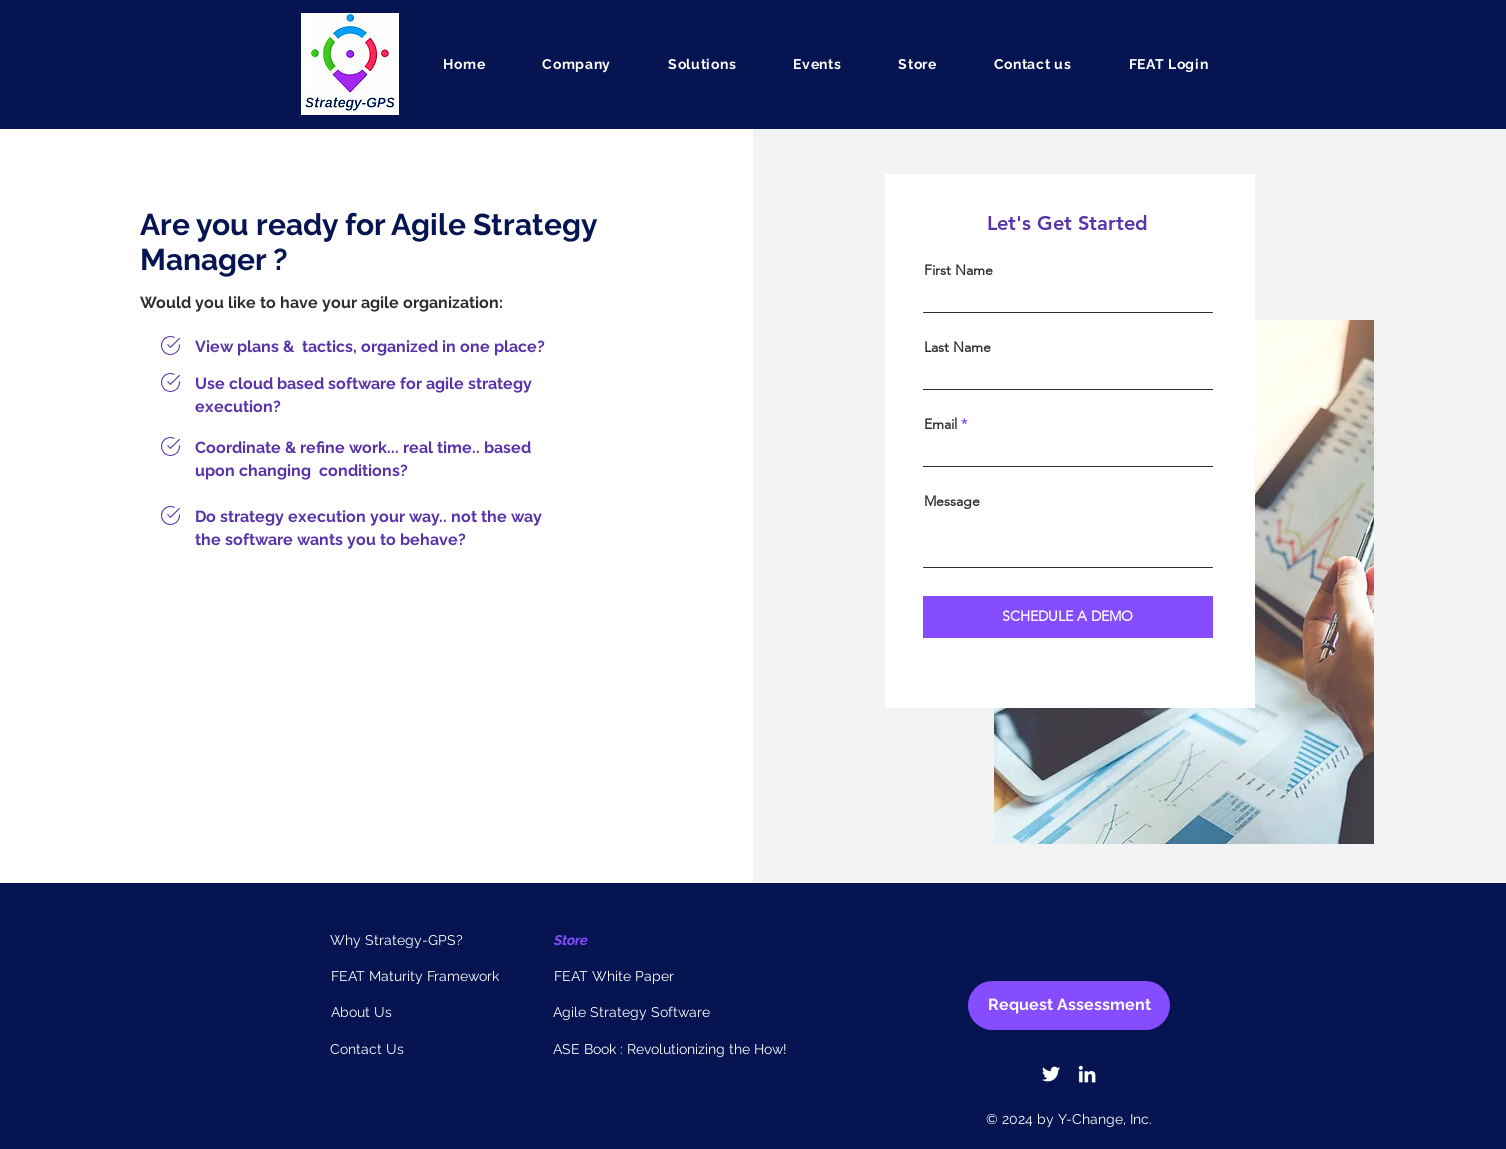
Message (952, 501)
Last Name (957, 347)
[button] (577, 64)
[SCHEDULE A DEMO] (1068, 617)
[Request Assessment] (1069, 1005)
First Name (958, 270)
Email (940, 424)
